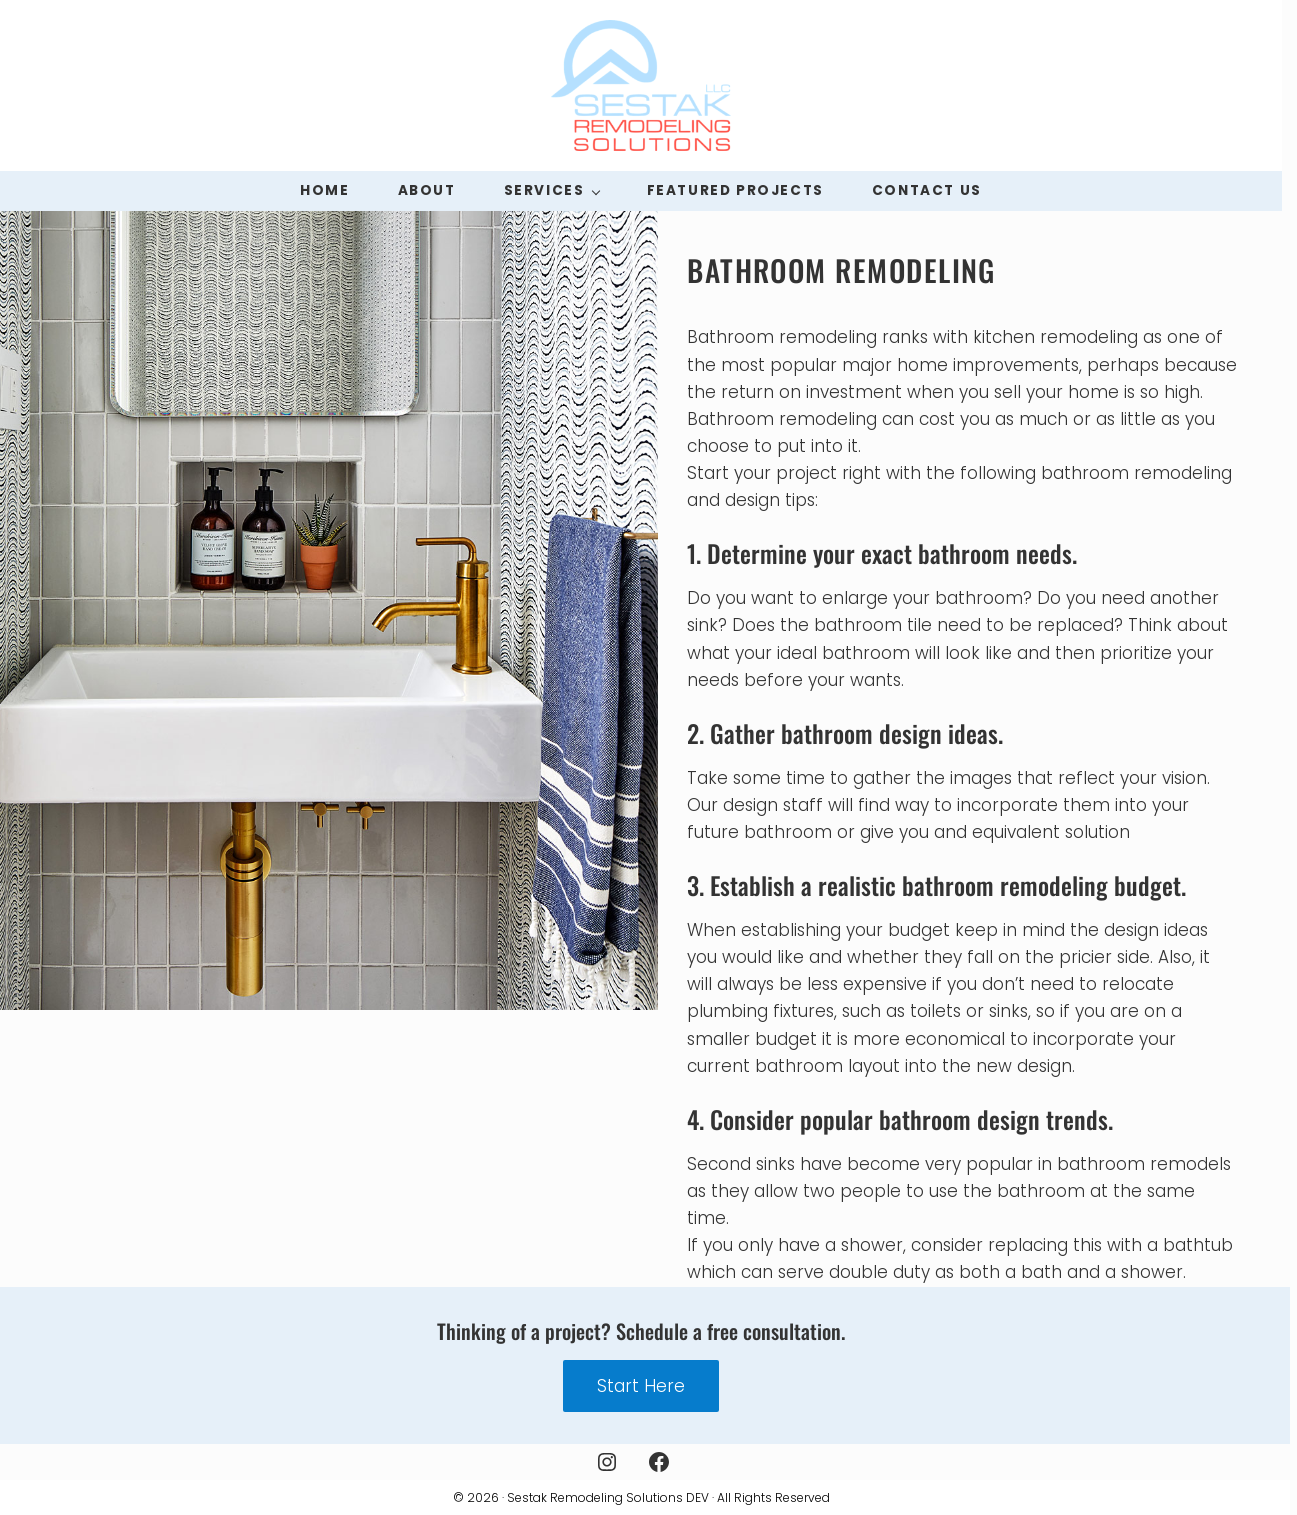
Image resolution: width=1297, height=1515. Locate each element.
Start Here (641, 1386)
